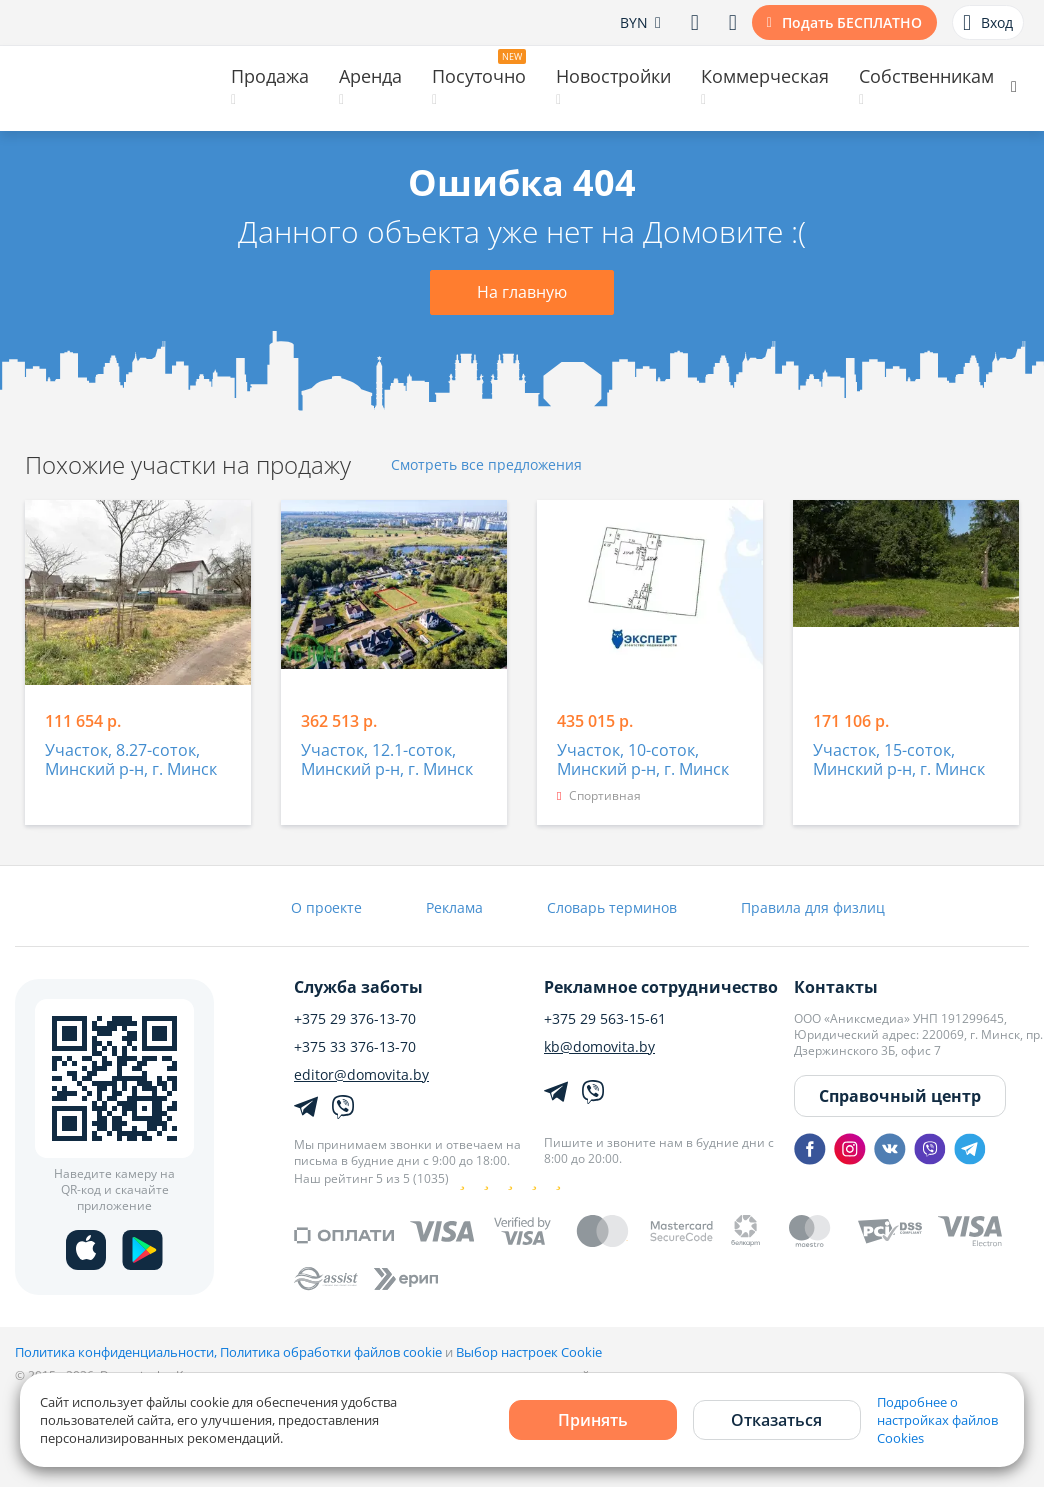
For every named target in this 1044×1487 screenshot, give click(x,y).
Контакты (836, 987)
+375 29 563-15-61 (605, 1019)
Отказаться (776, 1420)
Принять (593, 1420)
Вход (988, 23)
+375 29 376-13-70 (355, 1019)
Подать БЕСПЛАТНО (852, 22)
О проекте (326, 907)
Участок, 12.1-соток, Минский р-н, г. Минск (387, 760)
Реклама (454, 907)
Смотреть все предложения (486, 465)
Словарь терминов (612, 907)
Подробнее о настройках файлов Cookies (937, 1420)
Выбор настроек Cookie (529, 1352)
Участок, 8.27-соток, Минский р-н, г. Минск (131, 760)
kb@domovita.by (599, 1047)
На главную (522, 292)
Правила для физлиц (813, 907)
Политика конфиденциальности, (117, 1352)
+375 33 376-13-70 (355, 1047)
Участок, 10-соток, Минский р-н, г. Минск (643, 760)
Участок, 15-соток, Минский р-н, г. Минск (899, 760)
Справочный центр (900, 1096)
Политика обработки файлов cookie (331, 1352)
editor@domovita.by (361, 1075)
